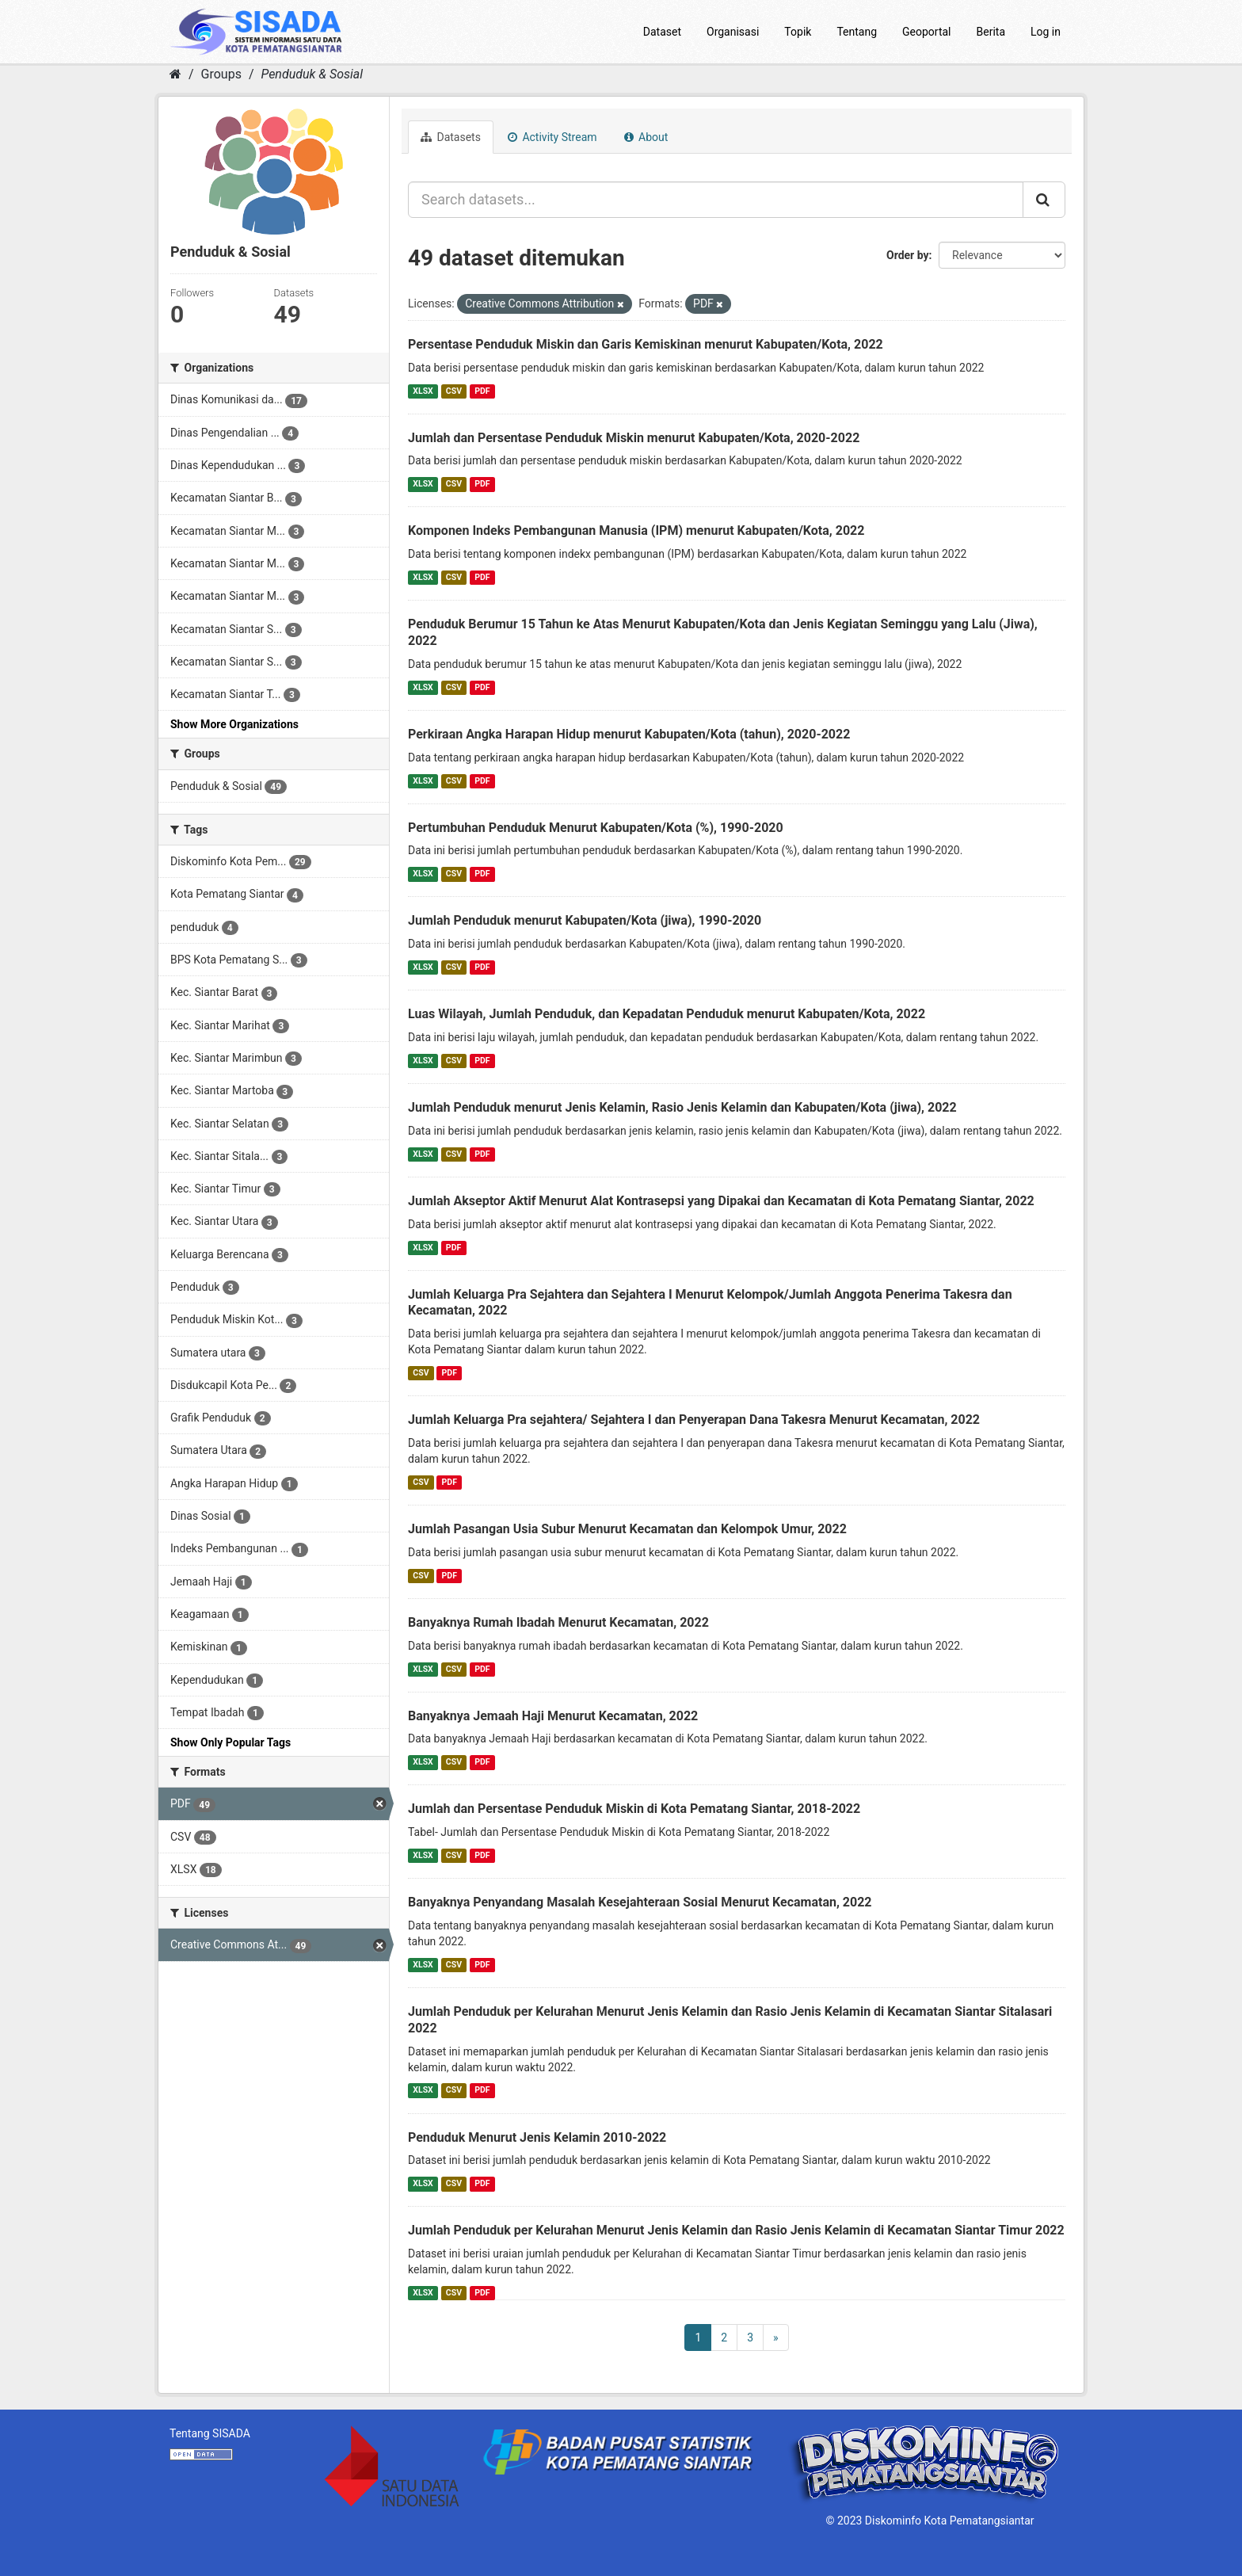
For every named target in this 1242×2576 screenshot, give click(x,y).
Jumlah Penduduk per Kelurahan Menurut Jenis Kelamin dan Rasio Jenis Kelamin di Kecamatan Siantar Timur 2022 (736, 2230)
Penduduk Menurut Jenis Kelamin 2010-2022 (537, 2137)
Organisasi (733, 31)
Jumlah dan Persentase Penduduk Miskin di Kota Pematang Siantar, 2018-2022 (634, 1808)
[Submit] (1044, 199)
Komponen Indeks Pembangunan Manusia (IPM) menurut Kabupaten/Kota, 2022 (636, 530)
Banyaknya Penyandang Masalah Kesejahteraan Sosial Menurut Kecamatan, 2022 (640, 1902)
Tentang (856, 31)
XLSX (422, 391)
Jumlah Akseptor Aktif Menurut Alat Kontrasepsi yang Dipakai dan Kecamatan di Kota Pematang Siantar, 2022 (721, 1200)
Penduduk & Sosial (312, 74)
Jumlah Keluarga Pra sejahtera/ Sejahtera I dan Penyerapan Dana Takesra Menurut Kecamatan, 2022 (694, 1419)
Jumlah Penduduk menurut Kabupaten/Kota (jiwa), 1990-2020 (584, 920)
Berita (991, 31)
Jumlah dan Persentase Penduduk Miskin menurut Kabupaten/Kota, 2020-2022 (633, 437)
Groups (221, 74)
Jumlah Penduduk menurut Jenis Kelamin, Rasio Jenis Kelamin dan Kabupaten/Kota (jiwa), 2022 (682, 1107)
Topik (797, 31)
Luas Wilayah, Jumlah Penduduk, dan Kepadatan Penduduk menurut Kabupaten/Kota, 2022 (666, 1013)
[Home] (175, 74)
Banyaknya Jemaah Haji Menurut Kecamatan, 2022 (553, 1715)
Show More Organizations (234, 724)
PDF (482, 391)
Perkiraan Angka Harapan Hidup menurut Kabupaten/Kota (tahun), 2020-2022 (629, 734)
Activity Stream (552, 137)
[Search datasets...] (715, 199)
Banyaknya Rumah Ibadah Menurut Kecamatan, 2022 (558, 1622)
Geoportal (926, 31)
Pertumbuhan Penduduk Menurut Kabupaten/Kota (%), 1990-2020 (595, 827)
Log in (1046, 31)
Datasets (451, 137)
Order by (907, 255)
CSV (454, 391)
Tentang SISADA (210, 2433)
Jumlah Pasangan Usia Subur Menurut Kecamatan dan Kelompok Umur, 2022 (627, 1528)
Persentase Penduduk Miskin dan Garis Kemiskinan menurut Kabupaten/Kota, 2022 (645, 344)
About (646, 137)
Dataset (662, 31)
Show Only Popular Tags (230, 1742)
